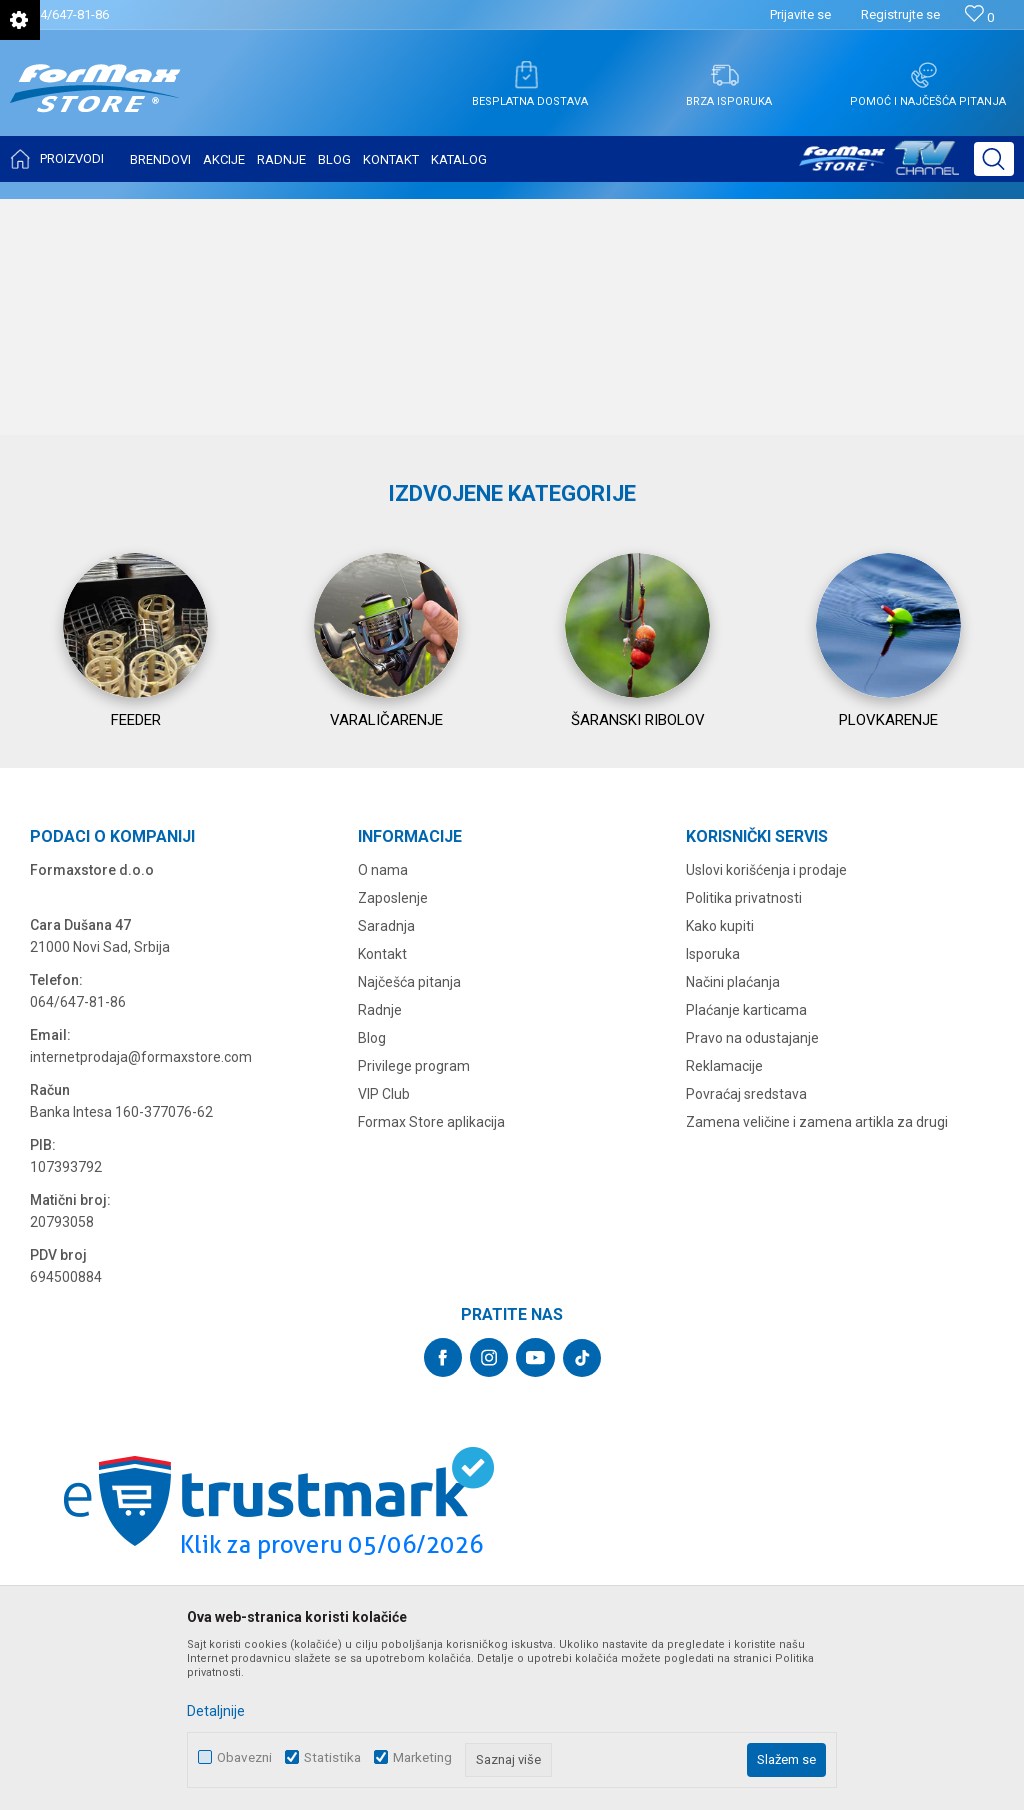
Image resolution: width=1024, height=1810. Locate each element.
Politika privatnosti (744, 1132)
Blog (372, 1272)
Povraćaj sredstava (746, 1328)
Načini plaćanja (733, 1216)
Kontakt (382, 1188)
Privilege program (414, 1300)
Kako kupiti (720, 1160)
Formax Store (46, 212)
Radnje (380, 1244)
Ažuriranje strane (966, 216)
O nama (383, 1104)
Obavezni (244, 1757)
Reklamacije (724, 1300)
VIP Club (384, 1328)
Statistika (332, 1757)
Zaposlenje (393, 1132)
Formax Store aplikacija (431, 1356)
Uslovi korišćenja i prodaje (766, 1104)
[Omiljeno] (979, 17)
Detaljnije (216, 1711)
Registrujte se (900, 14)
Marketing (422, 1757)
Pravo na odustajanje (752, 1272)
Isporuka (713, 1188)
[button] (994, 159)
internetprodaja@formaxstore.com (141, 1291)
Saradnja (386, 1160)
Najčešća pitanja (409, 1216)
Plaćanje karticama (746, 1244)
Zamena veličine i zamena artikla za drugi (817, 1356)
